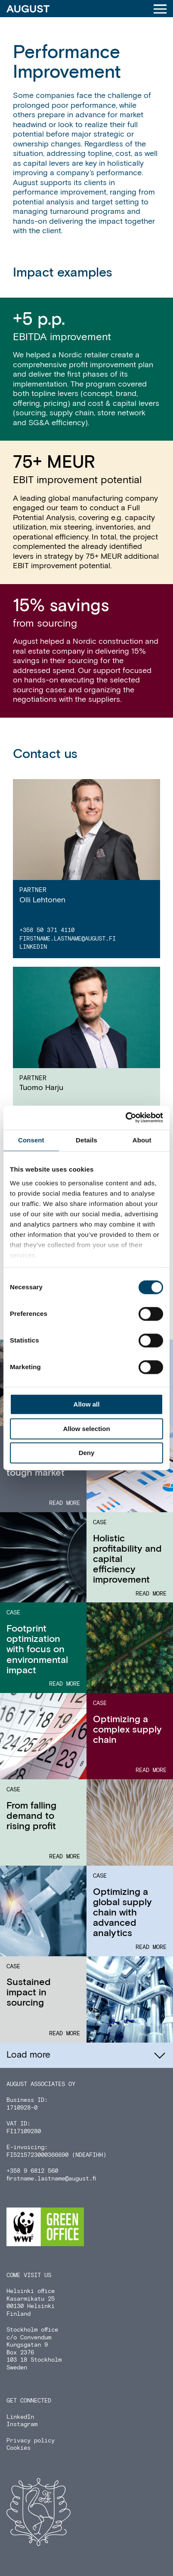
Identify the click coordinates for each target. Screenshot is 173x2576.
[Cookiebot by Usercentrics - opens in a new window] (125, 1117)
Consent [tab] (31, 1140)
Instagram (21, 2424)
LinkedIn (33, 947)
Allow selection (86, 1428)
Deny (87, 1453)
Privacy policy (30, 2441)
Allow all (87, 1404)
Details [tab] (86, 1140)
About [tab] (142, 1140)
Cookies (18, 2448)
